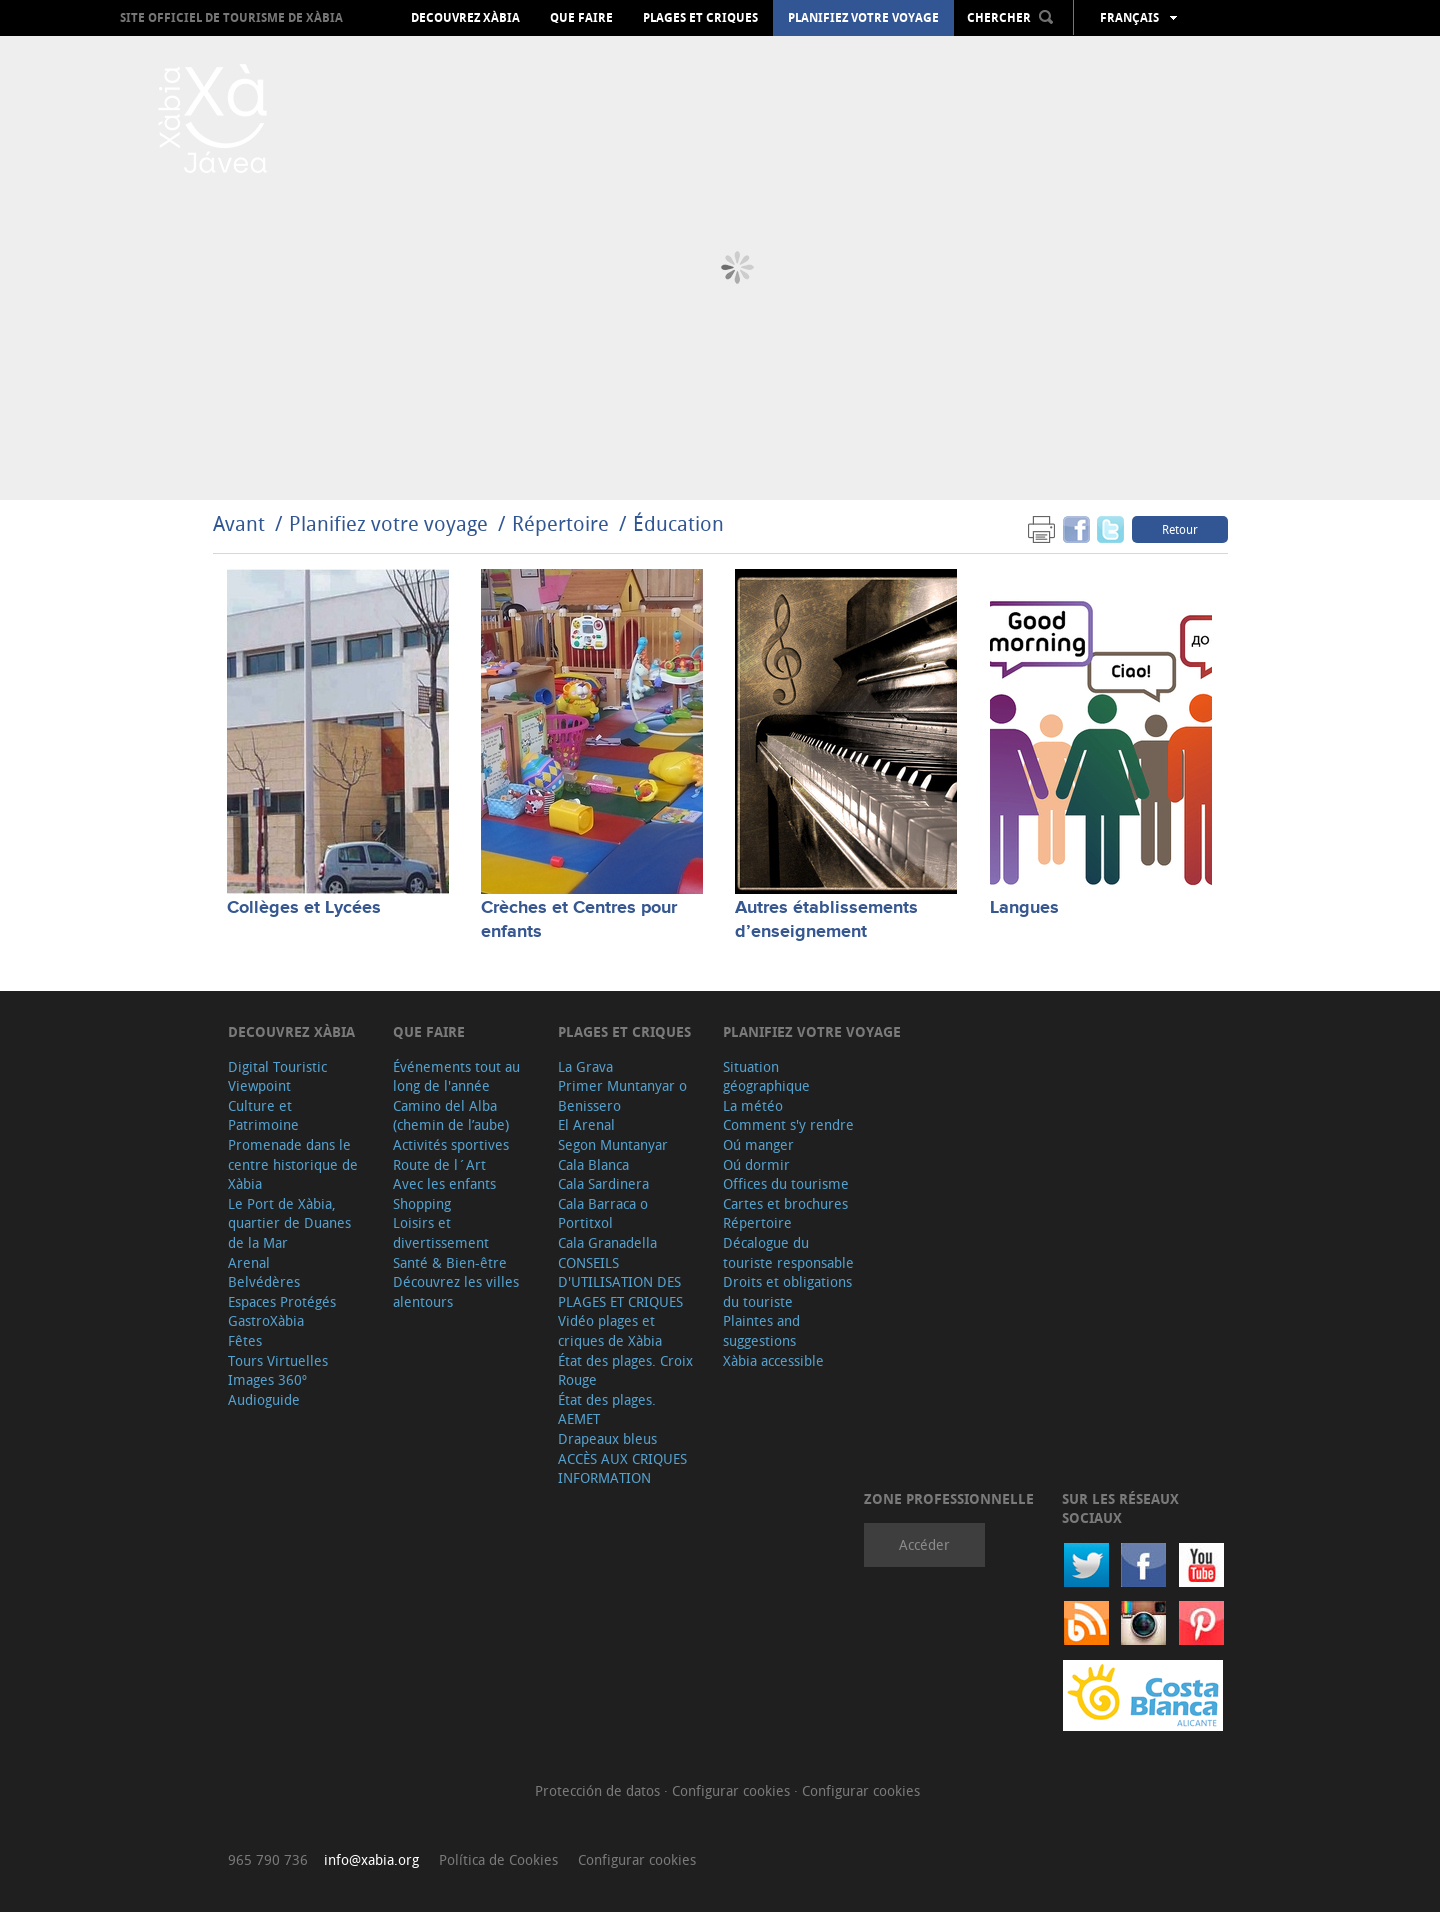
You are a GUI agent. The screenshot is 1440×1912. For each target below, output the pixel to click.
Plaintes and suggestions (761, 1330)
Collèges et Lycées (304, 908)
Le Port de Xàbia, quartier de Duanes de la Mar (289, 1223)
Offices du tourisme (786, 1183)
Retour (1180, 529)
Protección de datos (599, 1790)
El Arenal (586, 1124)
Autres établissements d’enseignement (826, 919)
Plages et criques (700, 18)
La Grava (585, 1066)
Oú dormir (756, 1164)
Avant (239, 523)
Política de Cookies (498, 1859)
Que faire (581, 18)
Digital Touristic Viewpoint (277, 1076)
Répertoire (560, 523)
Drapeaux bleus (607, 1438)
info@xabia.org (371, 1859)
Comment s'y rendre (788, 1124)
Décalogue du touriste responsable (788, 1252)
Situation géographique (766, 1076)
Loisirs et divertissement (441, 1232)
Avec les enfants (444, 1183)
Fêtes (245, 1340)
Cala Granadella (607, 1242)
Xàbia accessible (773, 1360)
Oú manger (758, 1144)
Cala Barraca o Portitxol (603, 1213)
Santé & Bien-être (450, 1262)
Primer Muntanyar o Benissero (622, 1095)
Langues (1024, 908)
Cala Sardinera (603, 1183)
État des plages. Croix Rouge (625, 1370)
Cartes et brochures (785, 1203)
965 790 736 (268, 1859)
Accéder (924, 1544)
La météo (753, 1105)
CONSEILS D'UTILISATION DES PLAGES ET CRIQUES (620, 1282)
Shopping (422, 1203)
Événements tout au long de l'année (456, 1076)
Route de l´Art (439, 1164)
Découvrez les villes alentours (456, 1291)
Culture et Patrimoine (263, 1115)
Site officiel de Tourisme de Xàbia (231, 17)
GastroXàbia (266, 1320)
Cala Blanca (593, 1164)
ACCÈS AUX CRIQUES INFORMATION (622, 1468)
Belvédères (264, 1281)
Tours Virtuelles (278, 1360)
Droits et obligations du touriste (787, 1291)
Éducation (678, 523)
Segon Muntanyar (613, 1144)
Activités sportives (451, 1144)
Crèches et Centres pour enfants (579, 919)
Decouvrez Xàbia (465, 18)
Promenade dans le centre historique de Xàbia (293, 1164)
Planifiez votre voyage (863, 18)
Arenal (249, 1262)
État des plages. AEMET (607, 1409)
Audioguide (264, 1399)
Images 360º (267, 1379)
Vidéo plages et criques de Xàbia (610, 1330)
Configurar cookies (733, 1790)
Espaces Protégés (282, 1301)
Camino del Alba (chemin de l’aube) (451, 1115)
